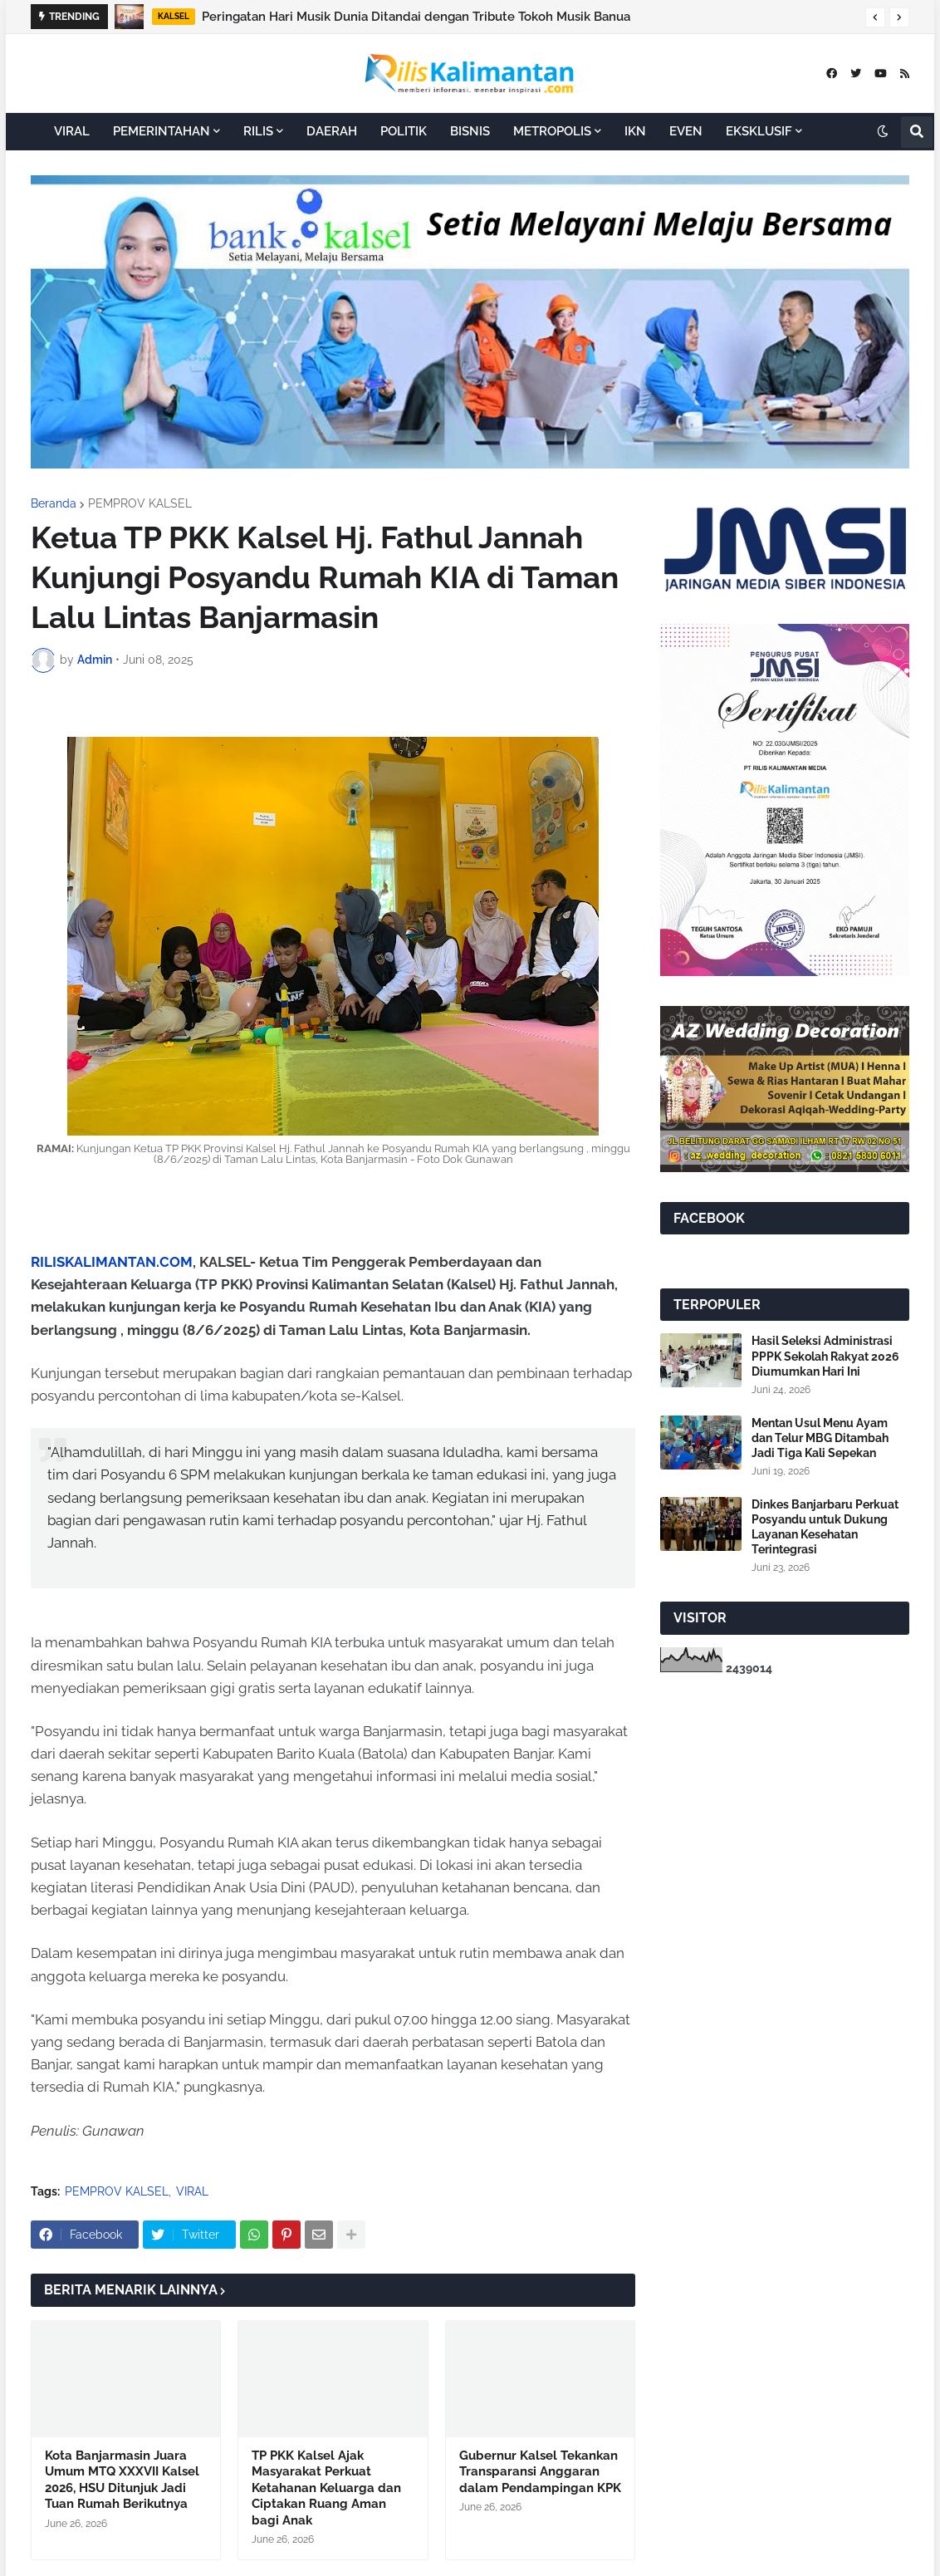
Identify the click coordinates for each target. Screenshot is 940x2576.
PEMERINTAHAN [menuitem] (161, 131)
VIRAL (192, 2191)
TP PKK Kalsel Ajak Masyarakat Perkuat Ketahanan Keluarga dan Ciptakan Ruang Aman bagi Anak (326, 2488)
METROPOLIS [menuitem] (552, 131)
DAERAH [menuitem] (331, 131)
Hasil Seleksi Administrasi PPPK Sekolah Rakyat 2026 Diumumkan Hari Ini (825, 1355)
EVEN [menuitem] (686, 131)
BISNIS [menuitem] (470, 131)
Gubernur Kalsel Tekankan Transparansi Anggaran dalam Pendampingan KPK (540, 2471)
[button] (875, 17)
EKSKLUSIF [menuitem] (759, 131)
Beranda (53, 503)
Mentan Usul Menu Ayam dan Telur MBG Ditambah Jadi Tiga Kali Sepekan (820, 1438)
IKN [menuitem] (635, 131)
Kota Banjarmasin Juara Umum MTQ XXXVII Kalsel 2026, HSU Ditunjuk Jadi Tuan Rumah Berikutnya (122, 2480)
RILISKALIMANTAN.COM (112, 1262)
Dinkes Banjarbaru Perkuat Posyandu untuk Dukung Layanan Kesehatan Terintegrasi (825, 1527)
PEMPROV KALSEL (140, 503)
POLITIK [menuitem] (403, 131)
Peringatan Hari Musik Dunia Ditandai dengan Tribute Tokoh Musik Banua (416, 16)
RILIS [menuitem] (258, 131)
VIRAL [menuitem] (72, 131)
